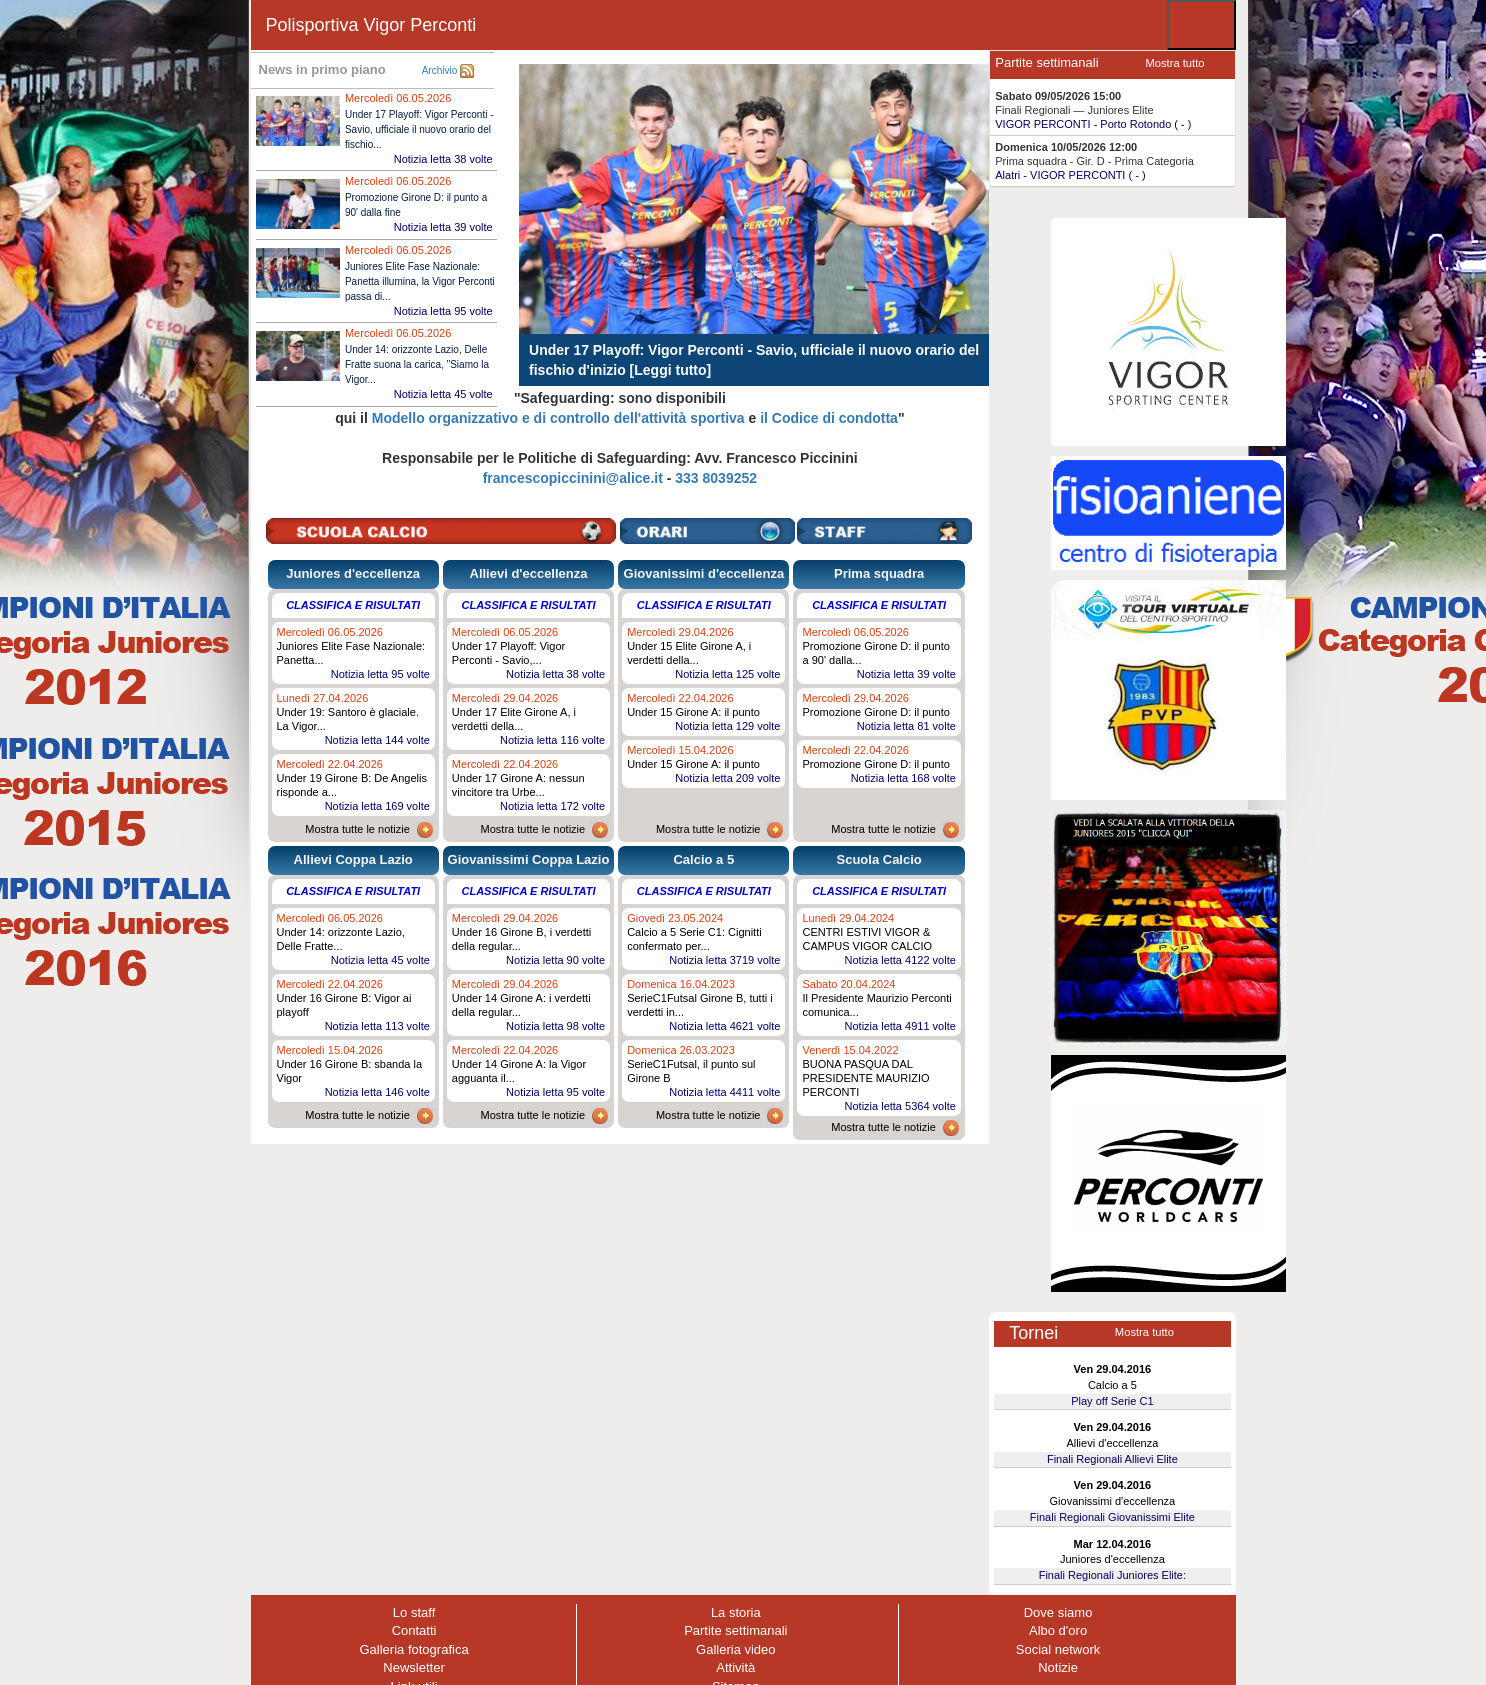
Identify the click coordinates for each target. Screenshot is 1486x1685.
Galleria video (736, 1649)
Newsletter (413, 1667)
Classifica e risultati (353, 605)
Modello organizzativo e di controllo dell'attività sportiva (558, 418)
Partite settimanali (735, 1630)
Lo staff (414, 1612)
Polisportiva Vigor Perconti (371, 25)
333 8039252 (716, 478)
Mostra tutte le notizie (357, 829)
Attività (735, 1667)
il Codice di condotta (829, 418)
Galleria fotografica (414, 1649)
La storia (736, 1612)
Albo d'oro (1058, 1630)
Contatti (414, 1630)
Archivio (440, 70)
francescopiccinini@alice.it (573, 478)
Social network (1058, 1649)
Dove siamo (1058, 1612)
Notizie (1058, 1667)
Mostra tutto (1174, 63)
